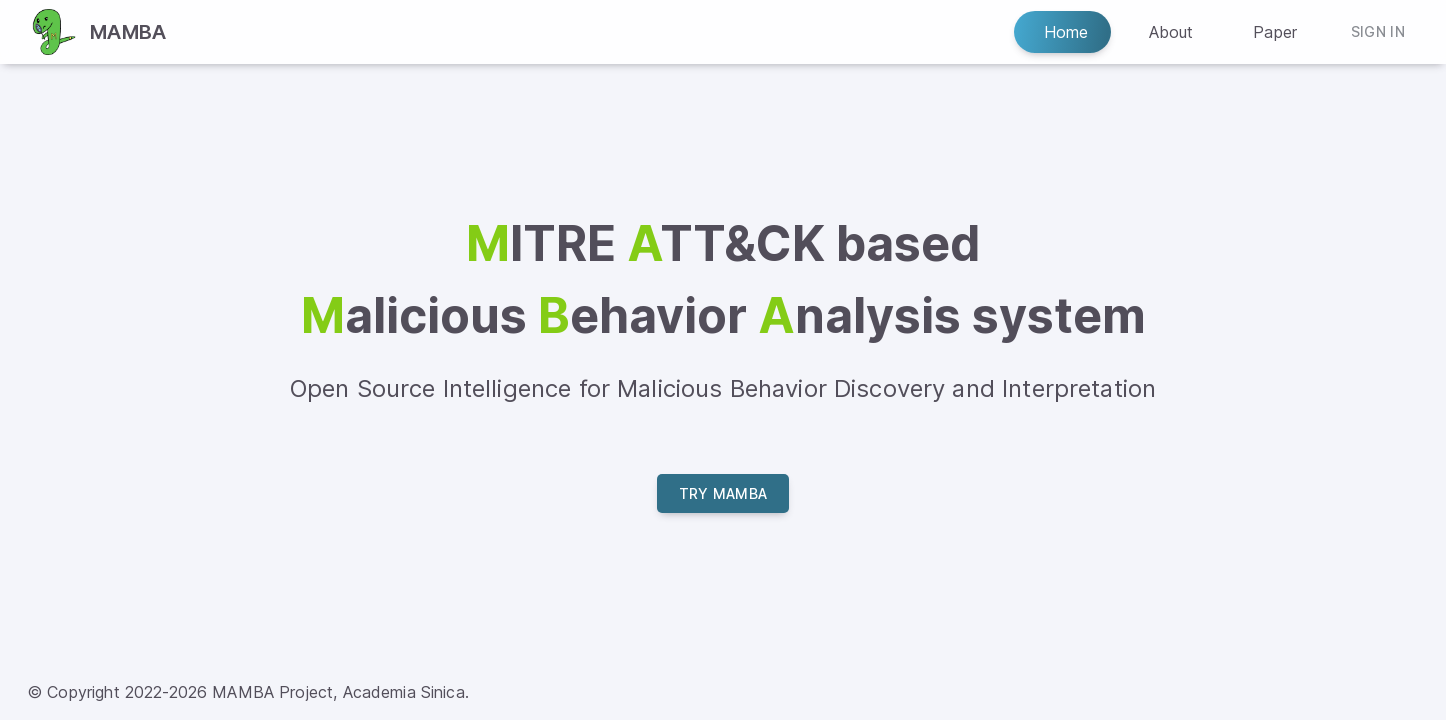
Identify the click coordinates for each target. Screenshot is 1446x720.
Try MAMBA (723, 493)
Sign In (1378, 32)
